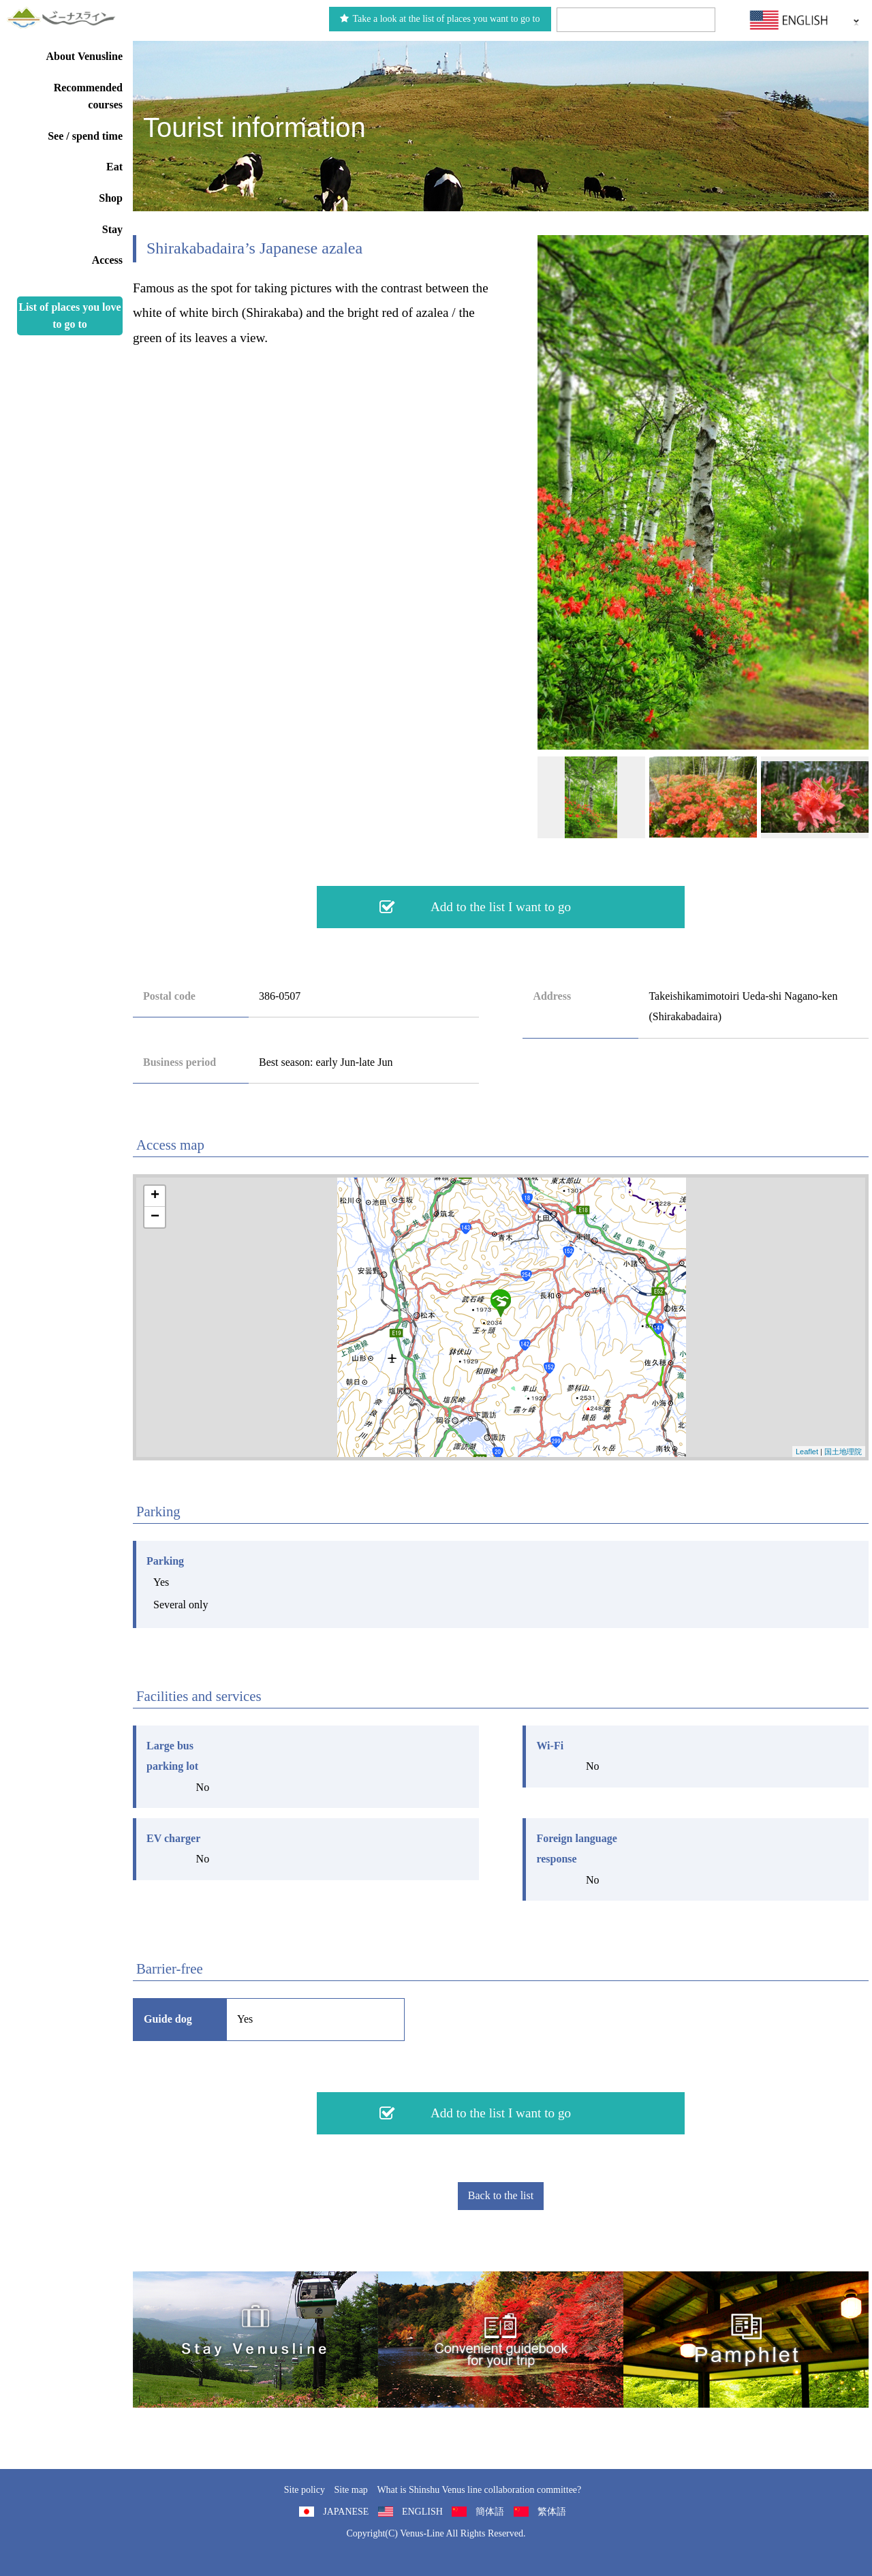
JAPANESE (346, 2511)
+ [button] (155, 1196)
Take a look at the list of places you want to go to (440, 19)
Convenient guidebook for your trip (500, 2339)
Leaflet (807, 1451)
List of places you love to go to (69, 316)
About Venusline (84, 56)
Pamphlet (746, 2339)
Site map (350, 2490)
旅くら (255, 2339)
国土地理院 (843, 1451)
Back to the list (500, 2195)
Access (107, 260)
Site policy (304, 2490)
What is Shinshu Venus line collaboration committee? (479, 2490)
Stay (112, 229)
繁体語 (552, 2511)
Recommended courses (88, 96)
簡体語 (490, 2511)
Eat (114, 166)
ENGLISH (422, 2511)
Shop (111, 198)
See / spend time (85, 136)
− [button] (155, 1217)
